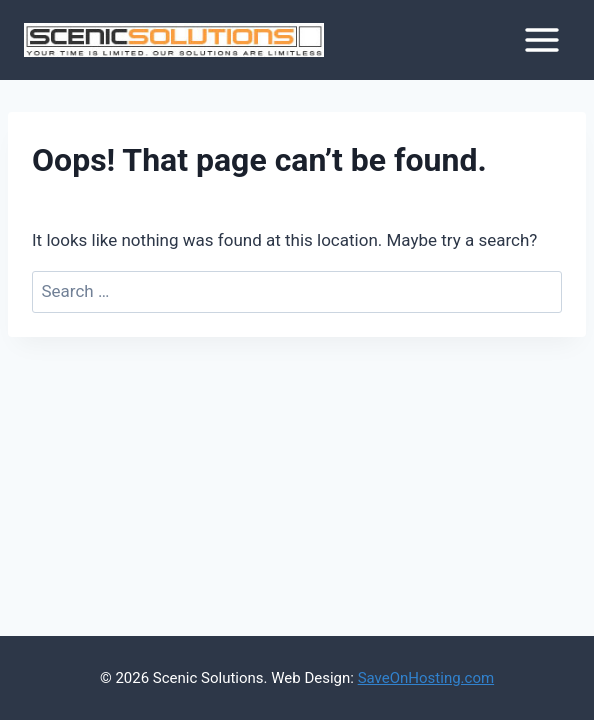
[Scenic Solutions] (174, 40)
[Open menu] (541, 39)
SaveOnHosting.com (426, 678)
